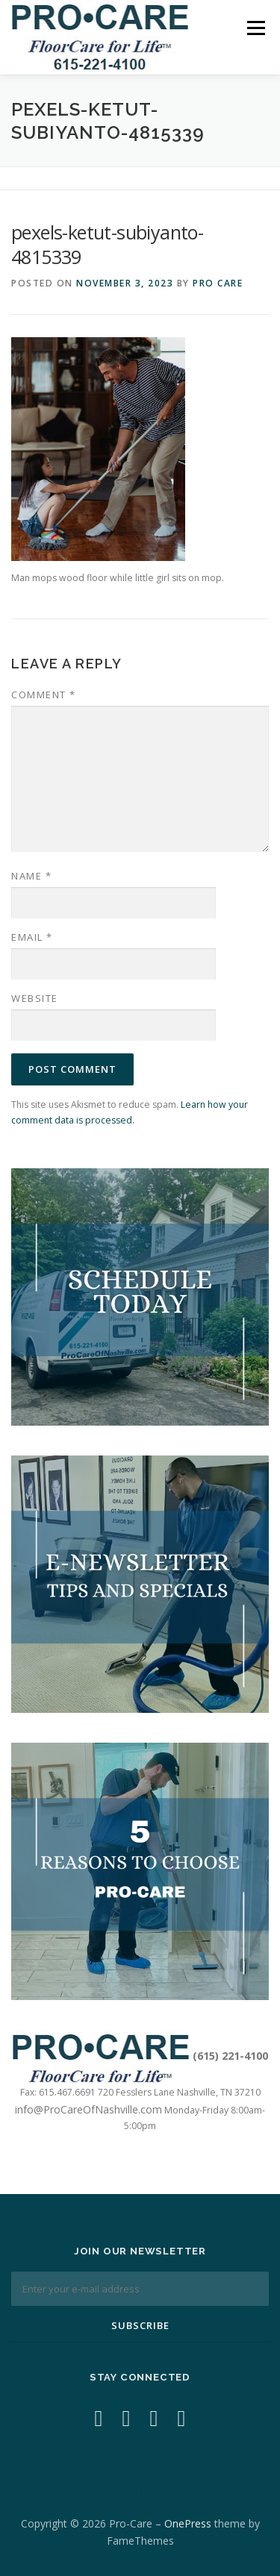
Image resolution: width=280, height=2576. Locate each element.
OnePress (187, 2523)
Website (34, 998)
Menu (255, 28)
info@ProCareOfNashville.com (88, 2109)
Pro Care (218, 283)
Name (31, 876)
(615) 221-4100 (230, 2056)
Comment (43, 694)
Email (32, 937)
